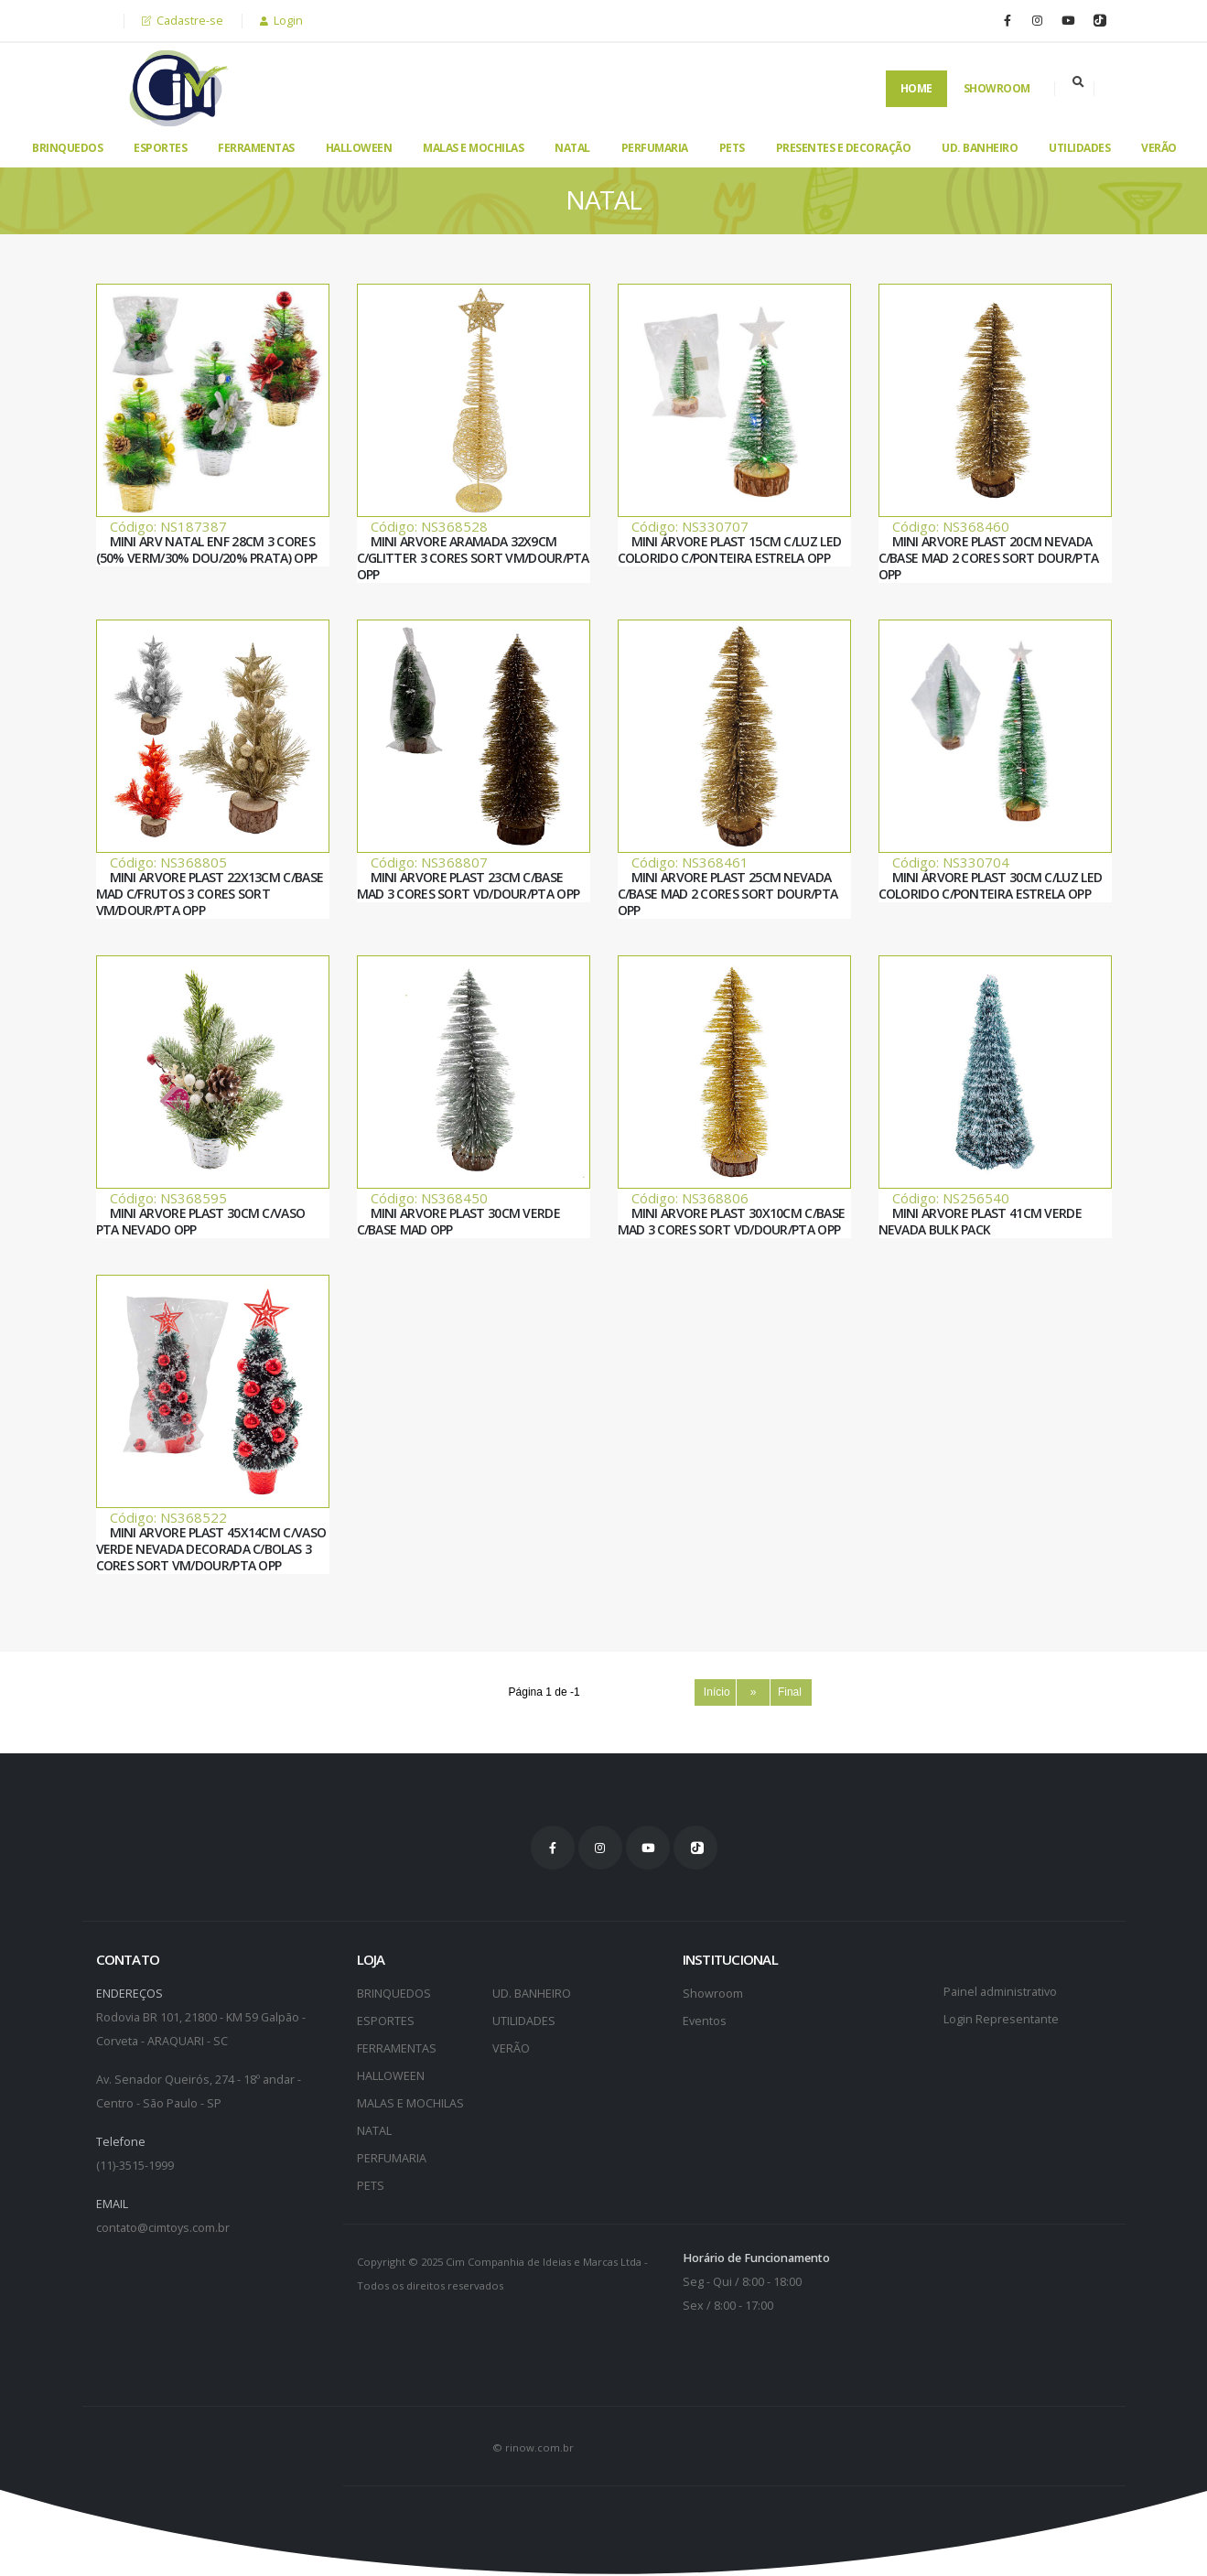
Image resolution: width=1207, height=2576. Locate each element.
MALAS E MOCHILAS (473, 148)
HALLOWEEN (359, 148)
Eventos (705, 2021)
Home (916, 88)
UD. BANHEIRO (980, 148)
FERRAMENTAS (256, 148)
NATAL (572, 148)
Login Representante (1001, 2019)
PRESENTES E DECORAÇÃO (843, 148)
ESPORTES (160, 148)
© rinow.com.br (533, 2447)
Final (791, 1692)
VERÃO (1159, 148)
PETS (732, 148)
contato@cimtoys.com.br (163, 2228)
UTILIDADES (1079, 148)
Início (715, 1692)
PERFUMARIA (654, 148)
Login (281, 20)
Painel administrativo (1000, 1991)
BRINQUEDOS (67, 148)
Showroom (997, 88)
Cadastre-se (182, 20)
